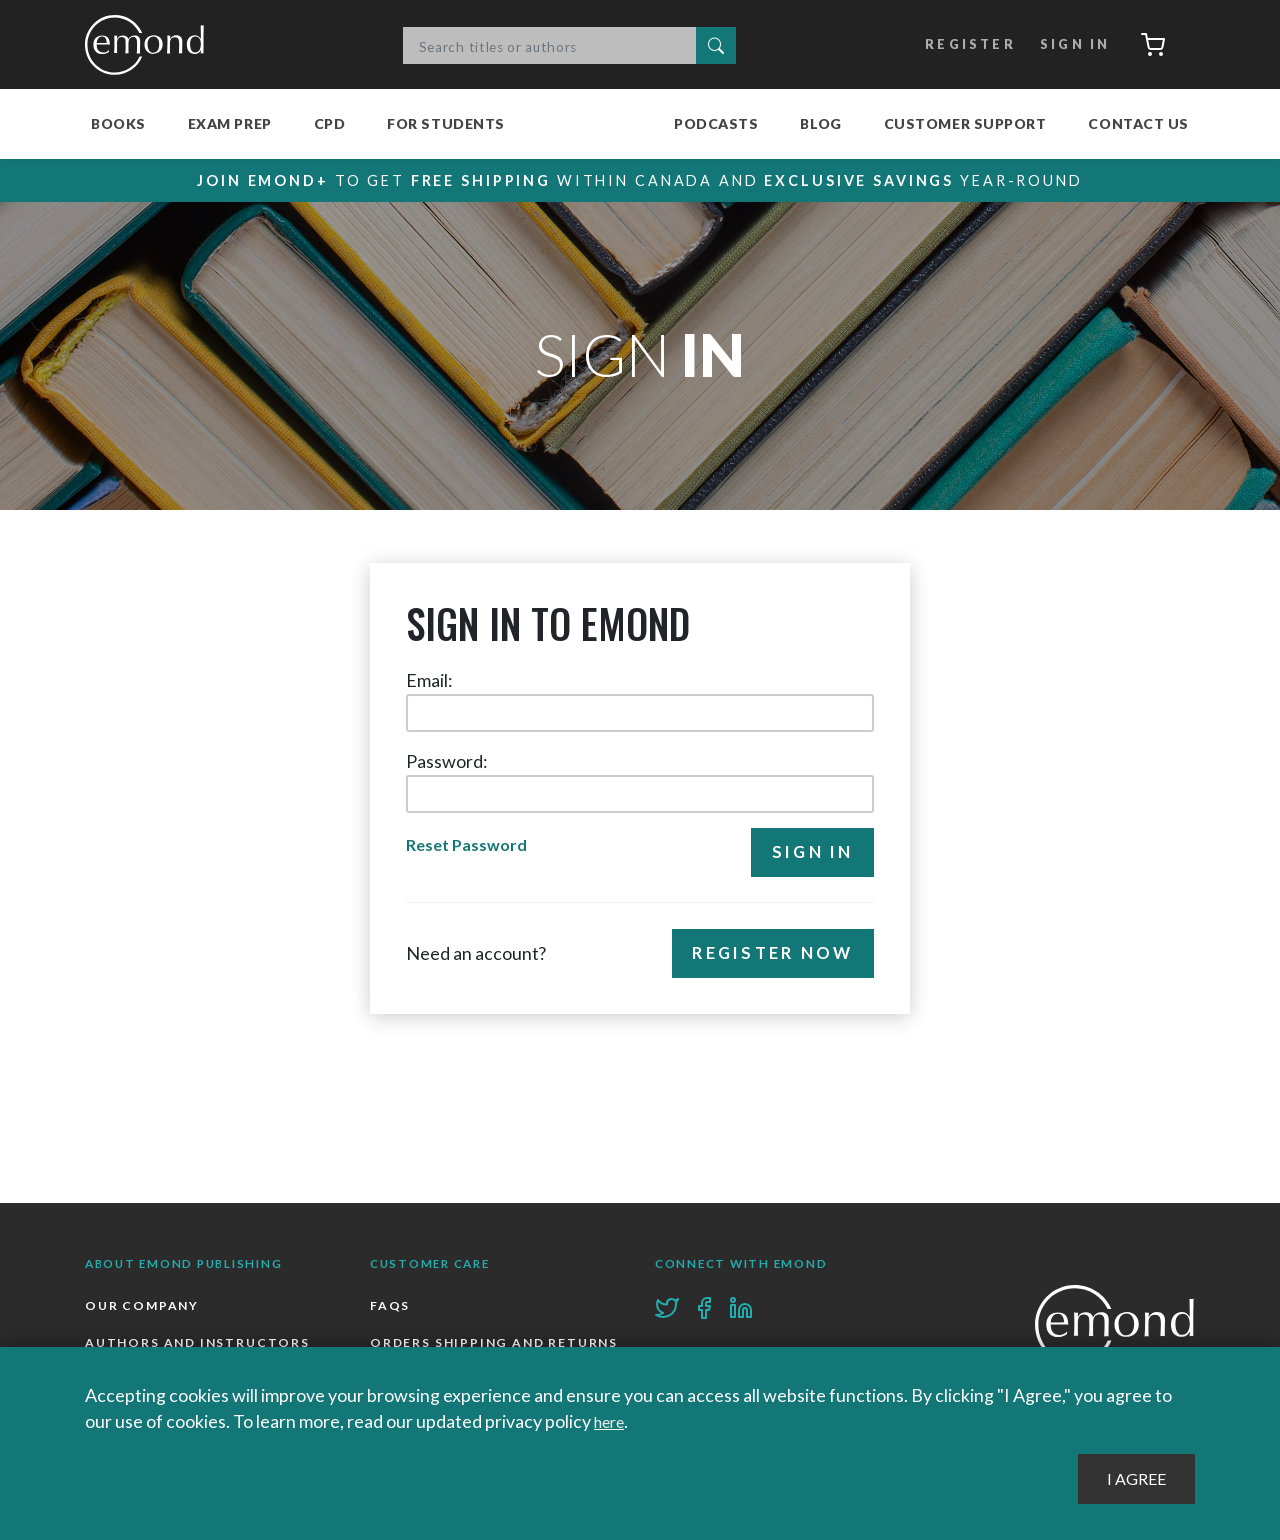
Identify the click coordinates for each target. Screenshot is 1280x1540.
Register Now (766, 957)
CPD (330, 123)
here (612, 1421)
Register (958, 45)
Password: (447, 762)
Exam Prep (230, 123)
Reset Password (470, 847)
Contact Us (1138, 123)
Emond (150, 45)
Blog (820, 123)
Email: (429, 681)
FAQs (390, 1307)
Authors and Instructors (200, 1345)
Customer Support (965, 123)
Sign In (1065, 45)
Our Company (143, 1307)
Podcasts (716, 123)
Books (118, 123)
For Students (446, 123)
